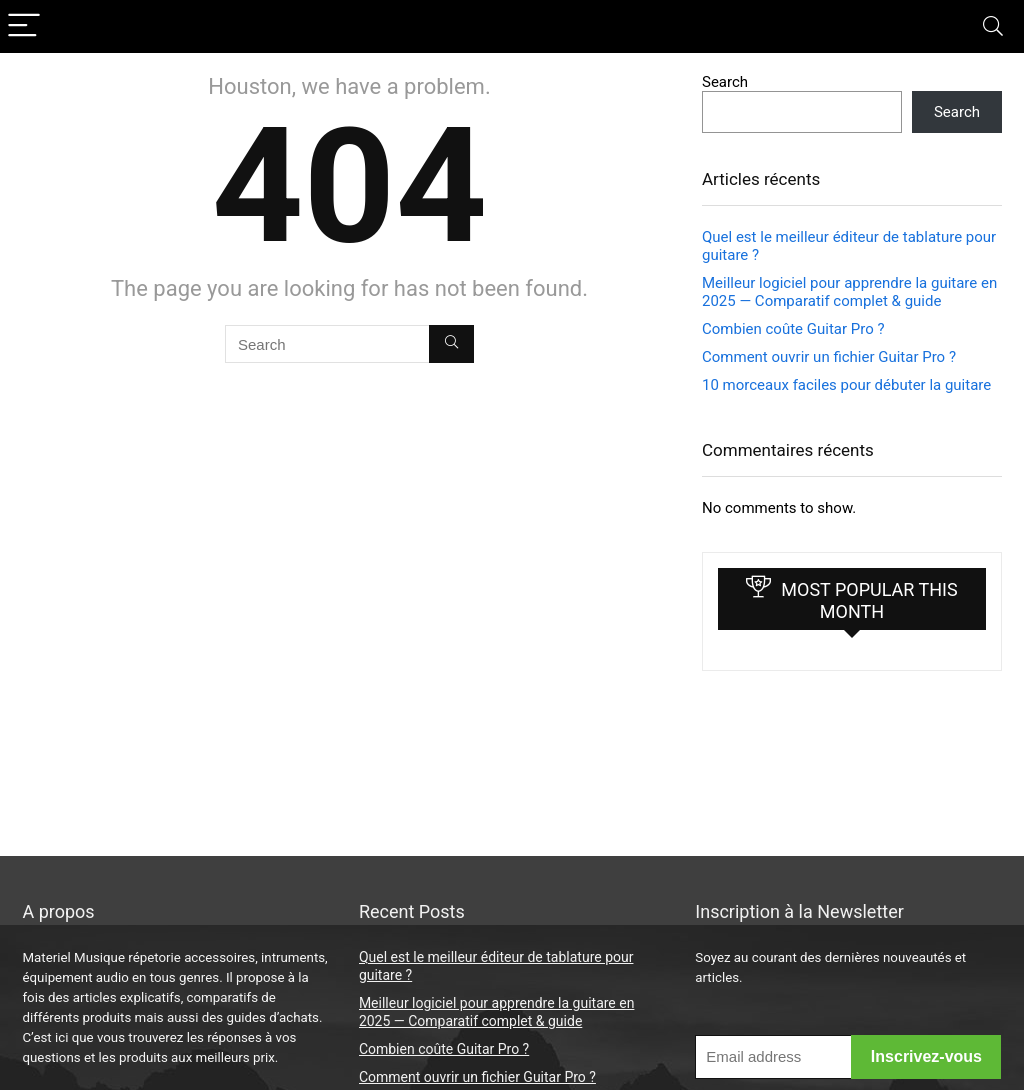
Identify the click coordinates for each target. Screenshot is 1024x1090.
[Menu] (24, 26)
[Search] (993, 26)
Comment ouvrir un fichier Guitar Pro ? (829, 357)
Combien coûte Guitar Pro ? (793, 329)
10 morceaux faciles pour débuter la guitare (846, 385)
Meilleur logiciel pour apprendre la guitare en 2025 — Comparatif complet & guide (849, 292)
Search (725, 82)
